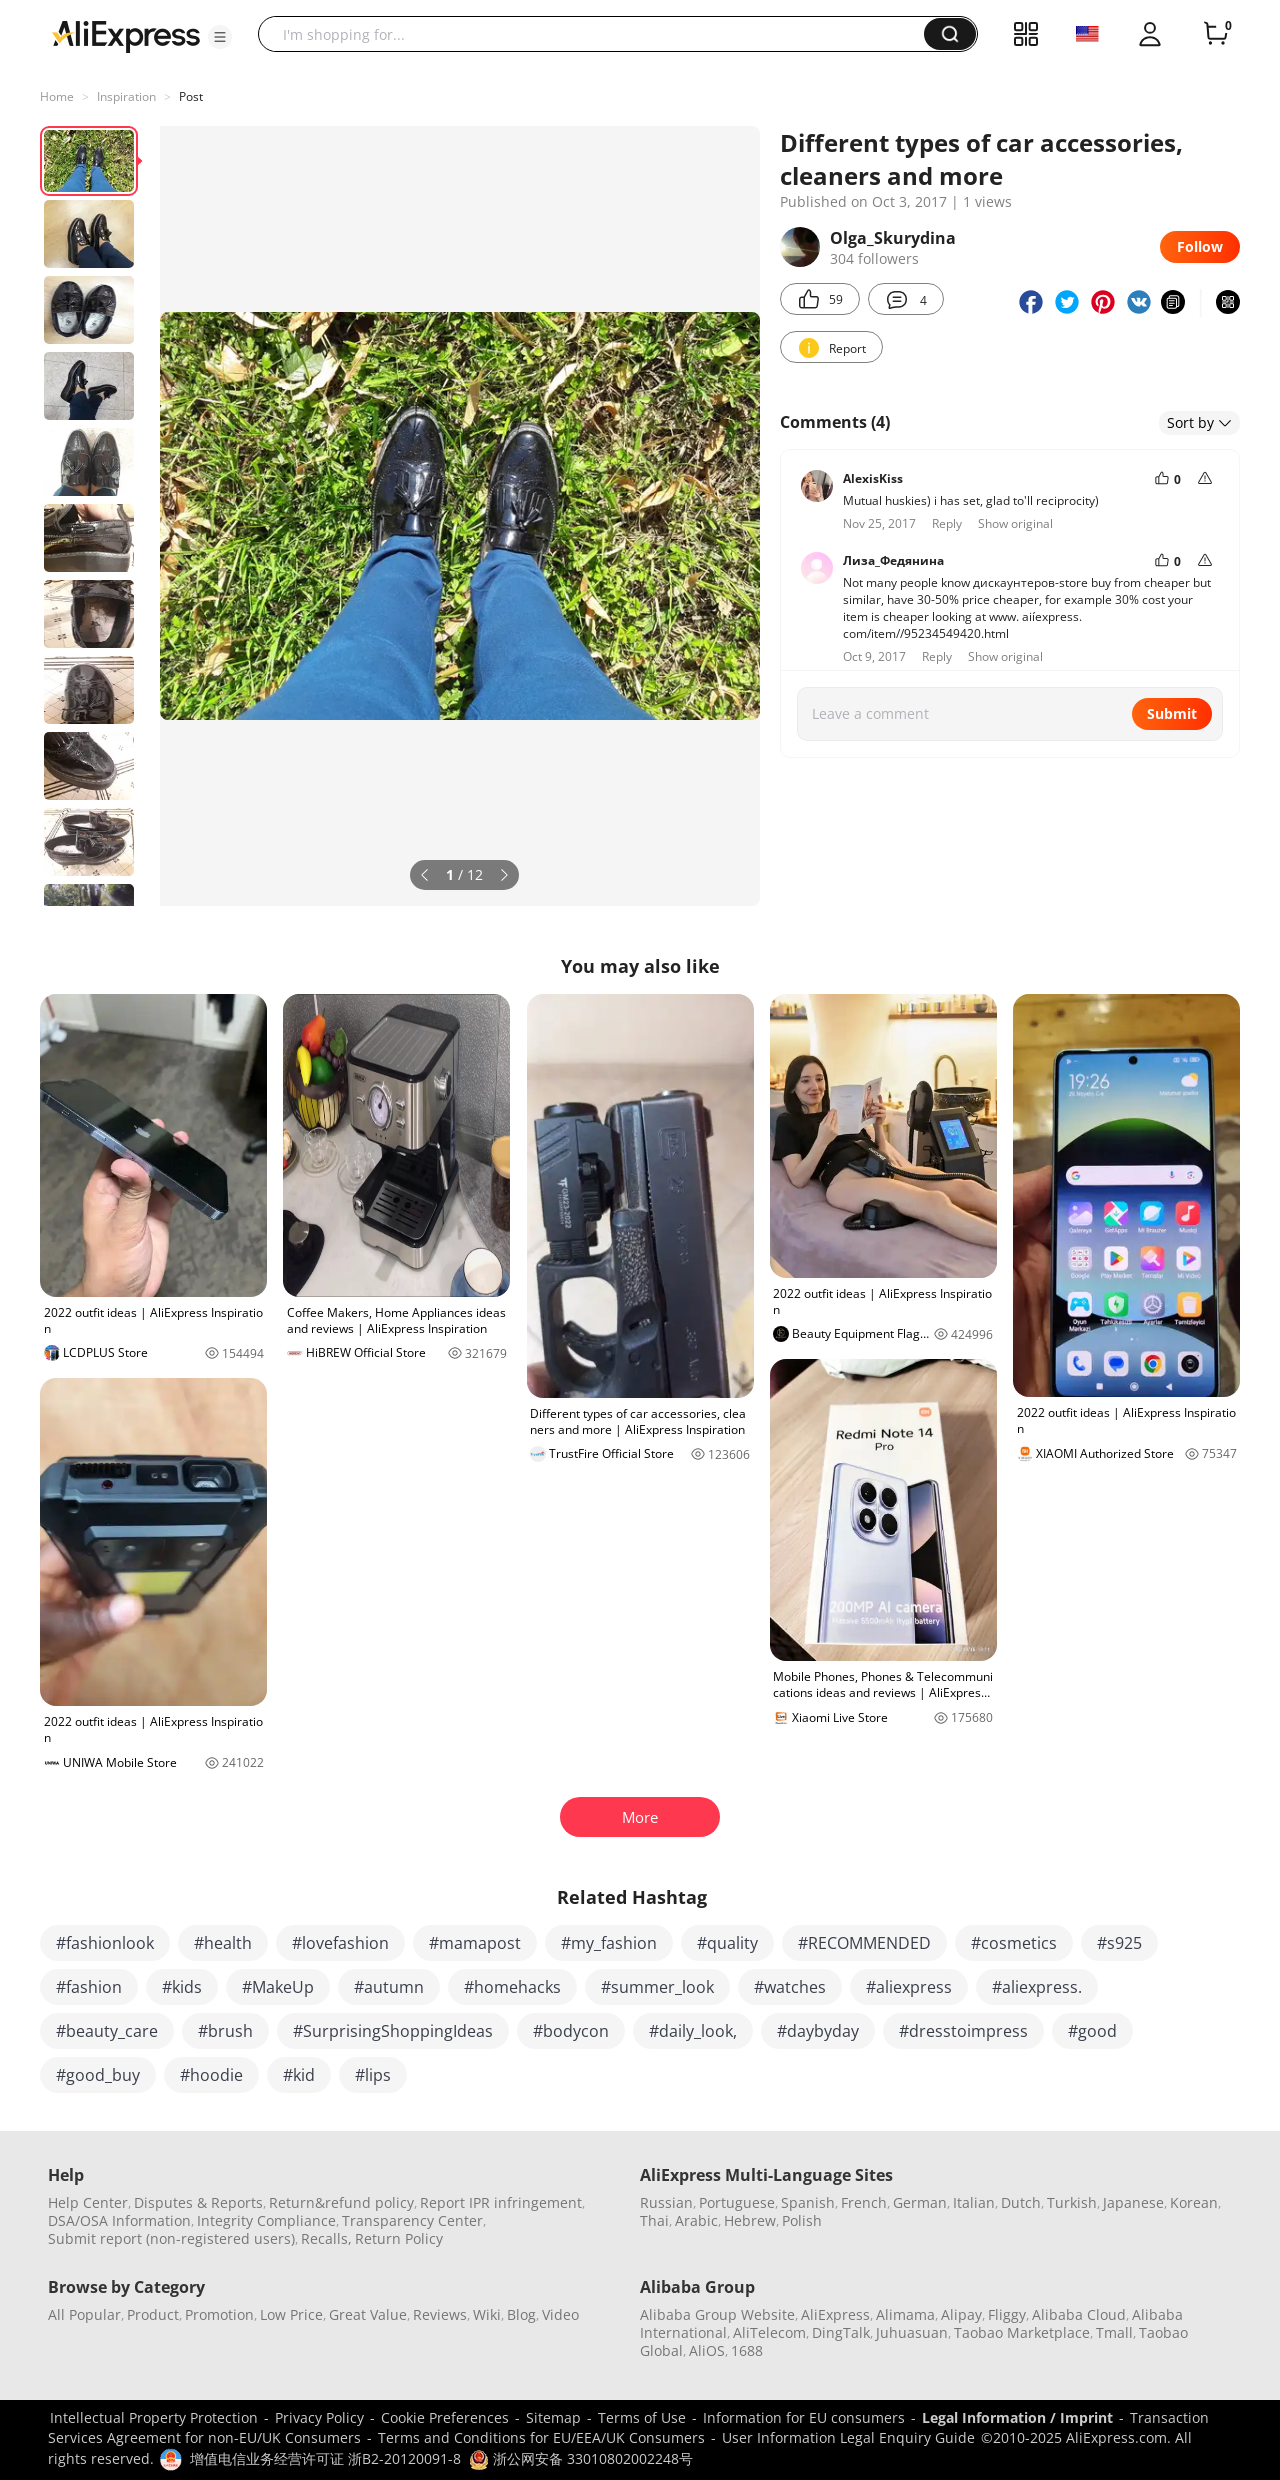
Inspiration (126, 96)
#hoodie (211, 2075)
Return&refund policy (341, 2202)
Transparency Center (412, 2220)
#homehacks (512, 1987)
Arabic (696, 2220)
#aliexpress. (1037, 1987)
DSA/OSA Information (119, 2220)
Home (57, 96)
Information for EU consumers (804, 2417)
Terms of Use (642, 2417)
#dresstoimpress (963, 2031)
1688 (747, 2350)
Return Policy (399, 2238)
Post (191, 96)
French (864, 2202)
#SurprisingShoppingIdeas (393, 2031)
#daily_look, (693, 2031)
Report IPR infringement (501, 2202)
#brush (225, 2031)
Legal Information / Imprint (1017, 2417)
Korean (1194, 2202)
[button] (220, 37)
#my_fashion (609, 1943)
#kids (182, 1987)
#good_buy (98, 2075)
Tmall (1114, 2332)
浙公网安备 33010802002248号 (581, 2458)
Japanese (1133, 2202)
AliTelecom (769, 2332)
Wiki (487, 2314)
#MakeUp (278, 1987)
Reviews (440, 2314)
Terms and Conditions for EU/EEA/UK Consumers (541, 2437)
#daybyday (818, 2031)
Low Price (291, 2314)
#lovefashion (340, 1943)
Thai (654, 2220)
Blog (521, 2314)
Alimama (905, 2314)
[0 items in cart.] (1216, 34)
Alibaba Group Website (717, 2314)
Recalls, (326, 2238)
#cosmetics (1014, 1943)
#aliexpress (909, 1987)
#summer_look (657, 1987)
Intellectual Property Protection (154, 2417)
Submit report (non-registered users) (171, 2238)
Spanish (808, 2202)
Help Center (88, 2202)
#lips (373, 2075)
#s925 (1119, 1943)
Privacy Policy (319, 2417)
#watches (790, 1987)
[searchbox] (598, 34)
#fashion (89, 1987)
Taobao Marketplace (1022, 2332)
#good (1092, 2031)
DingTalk (841, 2332)
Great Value (368, 2314)
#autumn (389, 1987)
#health (223, 1943)
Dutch (1021, 2202)
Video (560, 2314)
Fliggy (1007, 2314)
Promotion (219, 2314)
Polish (802, 2220)
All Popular (84, 2314)
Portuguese (737, 2202)
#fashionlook (105, 1943)
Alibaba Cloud (1079, 2314)
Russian (666, 2202)
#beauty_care (107, 2031)
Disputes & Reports (198, 2202)
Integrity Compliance (266, 2220)
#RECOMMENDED (864, 1943)
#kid (299, 2075)
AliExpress (835, 2314)
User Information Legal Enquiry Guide (848, 2437)
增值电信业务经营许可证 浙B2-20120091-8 (325, 2458)
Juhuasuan (912, 2332)
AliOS (707, 2350)
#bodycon (571, 2031)
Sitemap (553, 2417)
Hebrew (750, 2220)
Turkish (1072, 2202)
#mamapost (475, 1943)
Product (153, 2314)
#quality (727, 1943)
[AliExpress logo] (126, 35)
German (920, 2202)
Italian (974, 2202)
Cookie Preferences (445, 2417)
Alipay (961, 2314)
